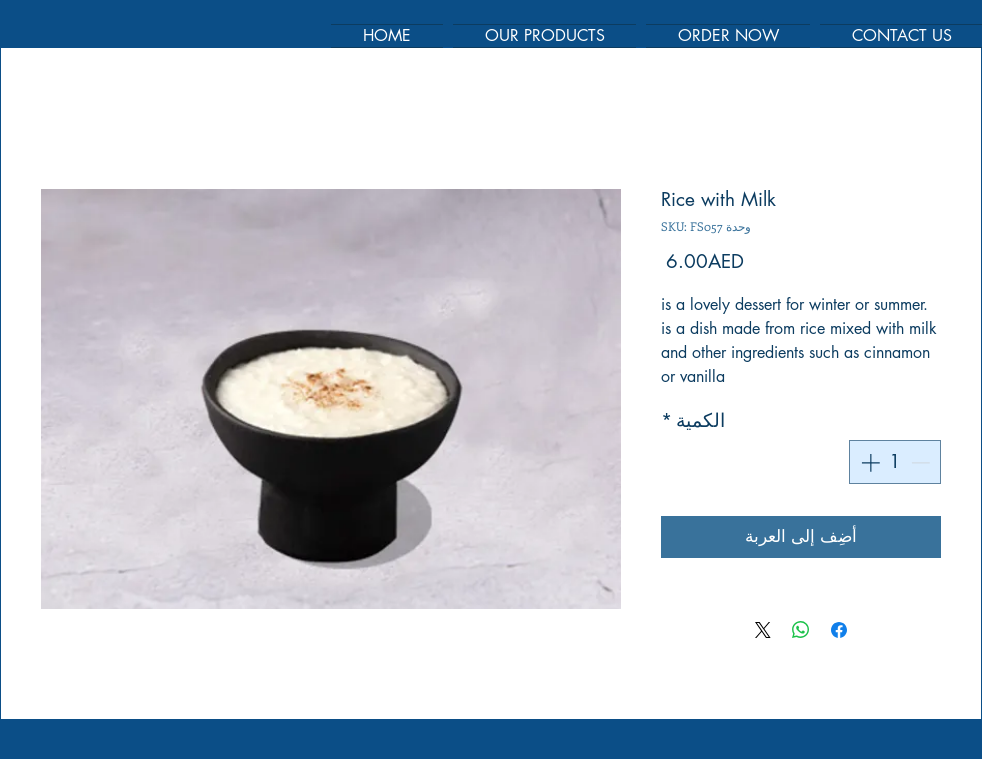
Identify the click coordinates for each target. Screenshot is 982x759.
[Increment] (868, 462)
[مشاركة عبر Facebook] (839, 630)
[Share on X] (763, 630)
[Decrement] (922, 462)
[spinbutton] (895, 462)
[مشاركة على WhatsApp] (801, 630)
